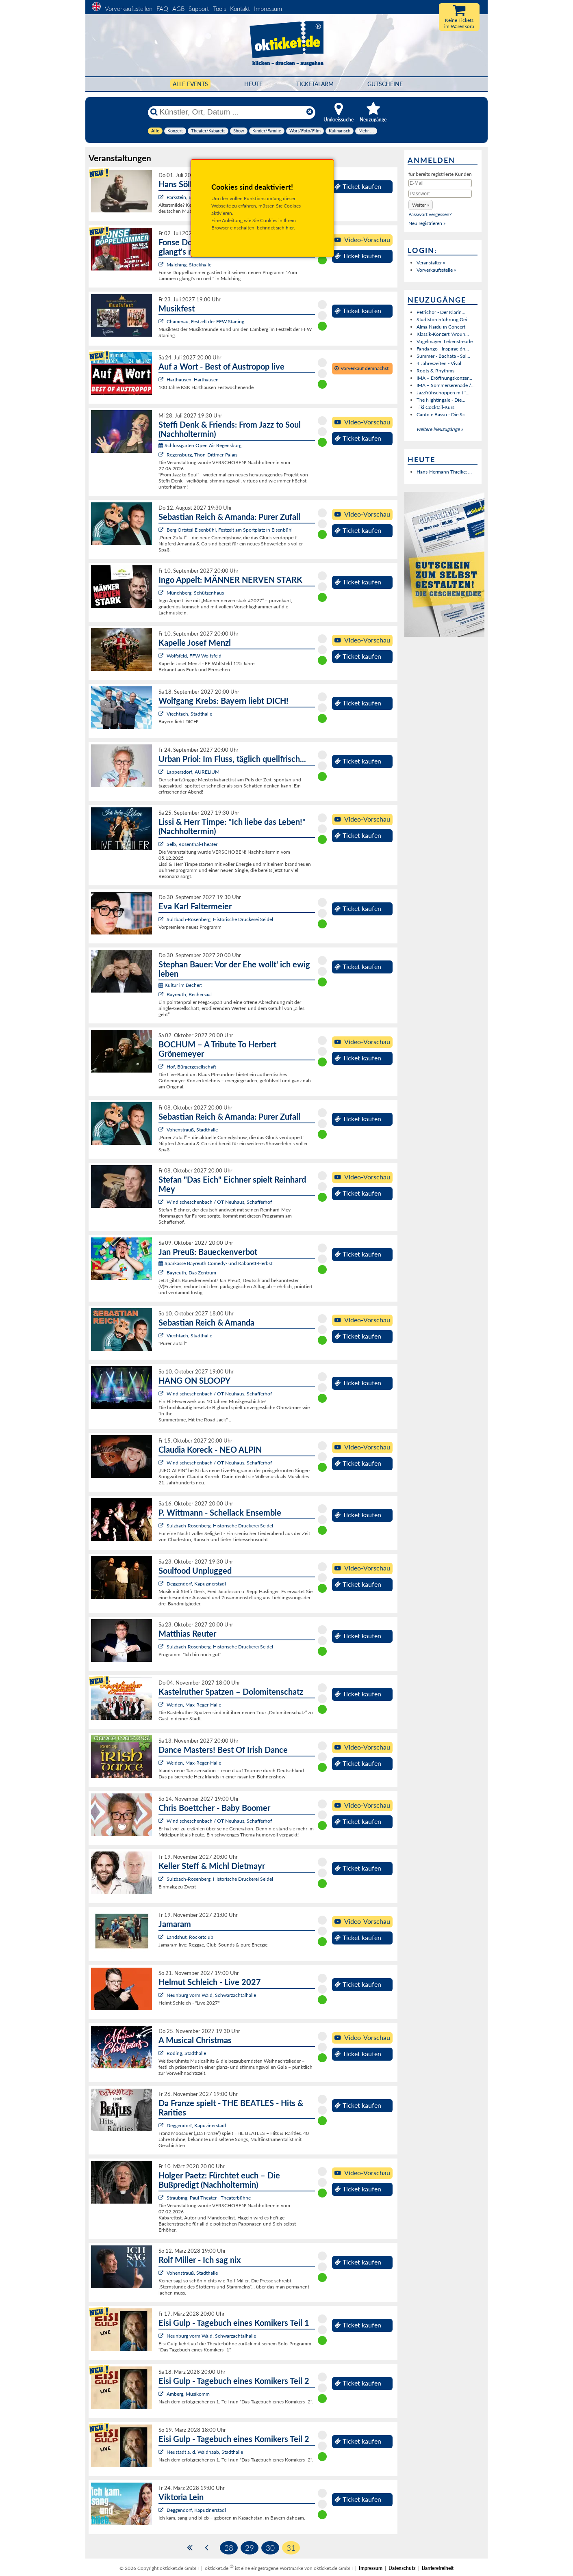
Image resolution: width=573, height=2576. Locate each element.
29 (249, 2547)
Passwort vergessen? (429, 214)
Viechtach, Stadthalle (189, 714)
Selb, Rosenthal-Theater (192, 844)
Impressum (268, 8)
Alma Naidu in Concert (441, 327)
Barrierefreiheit (438, 2568)
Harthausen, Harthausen (193, 379)
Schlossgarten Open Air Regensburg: (200, 445)
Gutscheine (385, 83)
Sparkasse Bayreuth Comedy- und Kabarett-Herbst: (215, 1263)
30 (270, 2547)
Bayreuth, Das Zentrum (191, 1273)
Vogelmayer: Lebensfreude (445, 341)
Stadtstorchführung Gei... (444, 319)
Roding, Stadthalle (186, 2053)
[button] (420, 205)
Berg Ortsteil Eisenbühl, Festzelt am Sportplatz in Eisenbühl (230, 530)
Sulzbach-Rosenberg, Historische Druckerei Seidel (220, 919)
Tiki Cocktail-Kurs (435, 407)
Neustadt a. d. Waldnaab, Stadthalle (205, 2452)
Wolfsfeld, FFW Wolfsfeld (194, 656)
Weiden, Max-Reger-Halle (194, 1705)
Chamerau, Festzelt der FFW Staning (205, 321)
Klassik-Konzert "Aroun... (443, 334)
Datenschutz (402, 2568)
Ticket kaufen (357, 186)
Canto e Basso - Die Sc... (443, 414)
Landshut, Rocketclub (190, 1937)
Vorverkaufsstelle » (436, 270)
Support (199, 8)
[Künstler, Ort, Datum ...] (231, 112)
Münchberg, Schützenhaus (195, 593)
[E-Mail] (440, 183)
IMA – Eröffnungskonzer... (444, 378)
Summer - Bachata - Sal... (443, 356)
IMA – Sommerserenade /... (446, 385)
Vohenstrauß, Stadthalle (192, 1130)
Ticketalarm (315, 83)
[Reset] (309, 112)
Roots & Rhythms (435, 371)
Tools (219, 8)
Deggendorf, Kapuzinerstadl (196, 1584)
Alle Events (190, 83)
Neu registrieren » (426, 223)
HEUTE (253, 83)
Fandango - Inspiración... (443, 349)
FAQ (162, 8)
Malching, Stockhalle (189, 265)
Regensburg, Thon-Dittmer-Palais (202, 455)
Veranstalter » (431, 263)
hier (290, 228)
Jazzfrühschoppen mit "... (443, 392)
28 (228, 2547)
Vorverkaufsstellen (128, 8)
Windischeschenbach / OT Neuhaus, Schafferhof (219, 1202)
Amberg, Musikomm (188, 2394)
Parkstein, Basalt (184, 197)
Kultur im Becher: (180, 985)
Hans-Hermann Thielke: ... (444, 472)
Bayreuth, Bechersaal (189, 994)
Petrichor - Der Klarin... (441, 312)
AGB (178, 8)
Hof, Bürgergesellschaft (191, 1067)
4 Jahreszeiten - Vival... (441, 363)
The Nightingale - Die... (441, 400)
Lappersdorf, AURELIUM (193, 772)
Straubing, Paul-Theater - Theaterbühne (209, 2198)
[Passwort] (440, 194)
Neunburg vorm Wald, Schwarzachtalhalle (211, 1995)
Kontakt (240, 8)
